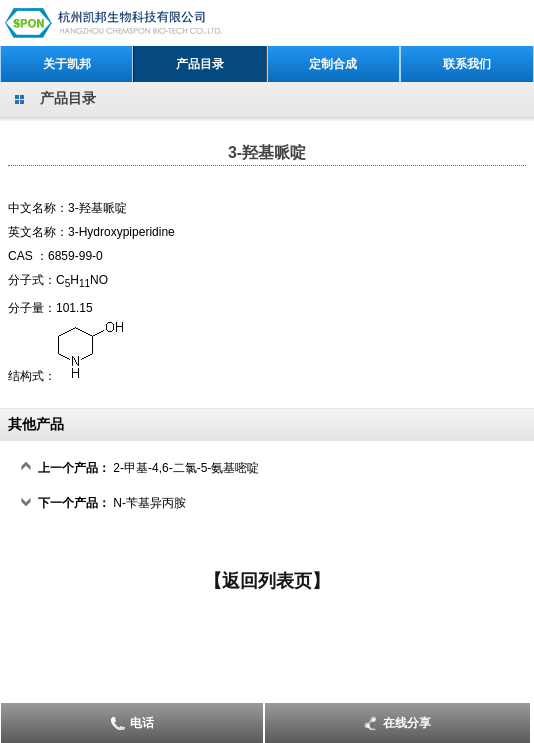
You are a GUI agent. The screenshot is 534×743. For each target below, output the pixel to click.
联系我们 (467, 64)
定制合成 (333, 64)
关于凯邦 (67, 64)
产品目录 (200, 64)
